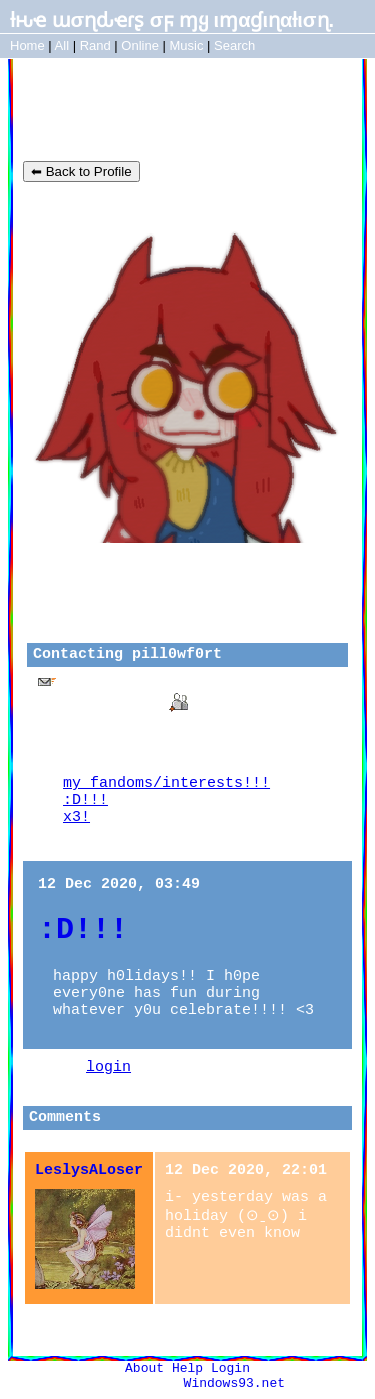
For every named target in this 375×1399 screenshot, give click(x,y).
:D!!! (85, 800)
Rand (95, 45)
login (108, 1067)
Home (27, 45)
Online (140, 45)
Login (230, 1368)
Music (187, 45)
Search (234, 45)
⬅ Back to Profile (81, 171)
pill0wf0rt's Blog (138, 110)
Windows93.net (234, 1383)
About (144, 1368)
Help (187, 1368)
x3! (76, 817)
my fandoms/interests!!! (166, 783)
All (64, 45)
